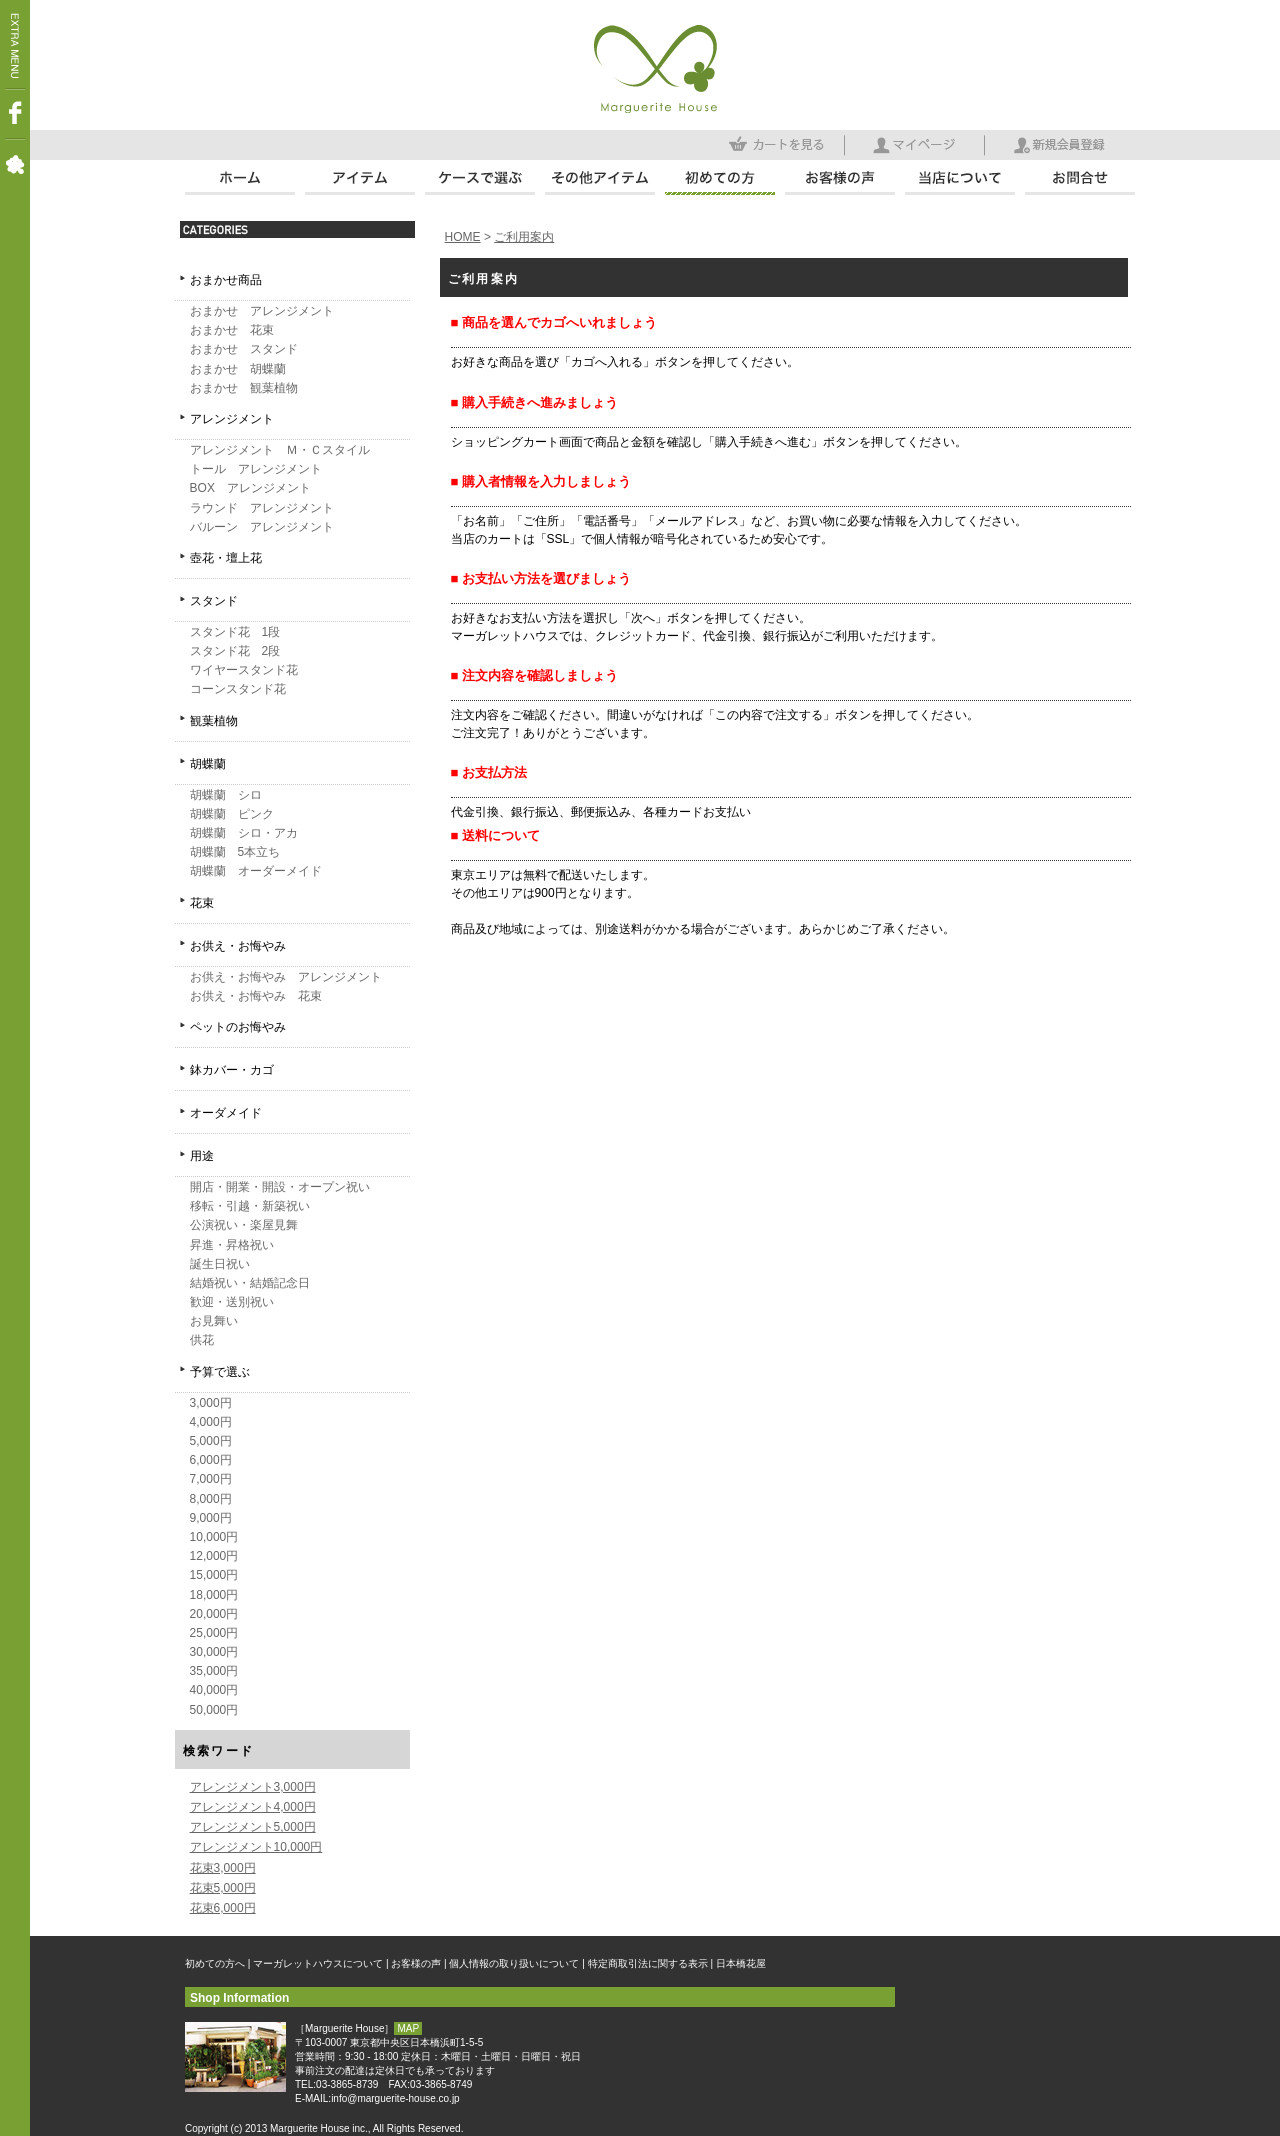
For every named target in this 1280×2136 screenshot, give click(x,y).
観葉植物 (214, 721)
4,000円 (211, 1422)
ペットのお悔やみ (238, 1027)
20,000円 (214, 1614)
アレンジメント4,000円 (253, 1807)
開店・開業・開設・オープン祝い (280, 1187)
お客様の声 (416, 1963)
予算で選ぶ (220, 1372)
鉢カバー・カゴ (232, 1070)
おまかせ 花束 (232, 330)
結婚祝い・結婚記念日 (250, 1283)
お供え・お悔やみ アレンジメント (286, 977)
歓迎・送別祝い (232, 1302)
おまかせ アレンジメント (262, 311)
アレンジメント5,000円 (253, 1827)
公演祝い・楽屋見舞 (244, 1225)
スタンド (214, 601)
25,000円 (214, 1633)
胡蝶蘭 (208, 764)
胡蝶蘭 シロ (226, 795)
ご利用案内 (524, 237)
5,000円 (211, 1441)
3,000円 (211, 1403)
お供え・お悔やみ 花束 (256, 996)
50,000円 (214, 1710)
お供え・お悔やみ (238, 946)
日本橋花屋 (741, 1963)
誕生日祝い (220, 1264)
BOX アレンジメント (250, 488)
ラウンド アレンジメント (262, 508)
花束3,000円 (223, 1868)
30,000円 (214, 1652)
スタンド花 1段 (235, 632)
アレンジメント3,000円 (253, 1787)
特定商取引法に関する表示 (648, 1963)
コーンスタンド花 (238, 689)
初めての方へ (215, 1963)
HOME (463, 237)
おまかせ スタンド (244, 349)
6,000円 (211, 1460)
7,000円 (211, 1479)
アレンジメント (232, 419)
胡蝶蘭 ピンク (232, 814)
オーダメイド (226, 1113)
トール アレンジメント (256, 469)
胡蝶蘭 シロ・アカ (244, 833)
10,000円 (214, 1537)
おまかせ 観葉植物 (244, 388)
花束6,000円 (223, 1908)
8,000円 (211, 1499)
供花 (202, 1340)
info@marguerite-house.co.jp (395, 2098)
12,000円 (214, 1556)
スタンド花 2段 (235, 651)
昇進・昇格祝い (232, 1245)
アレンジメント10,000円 (256, 1847)
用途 (202, 1156)
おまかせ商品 (226, 280)
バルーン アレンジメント (262, 527)
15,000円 (214, 1575)
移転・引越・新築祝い (250, 1206)
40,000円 (214, 1690)
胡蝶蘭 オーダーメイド (256, 871)
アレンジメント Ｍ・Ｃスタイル (280, 450)
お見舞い (214, 1321)
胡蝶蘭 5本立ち (235, 852)
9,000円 (211, 1518)
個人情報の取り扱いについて (514, 1963)
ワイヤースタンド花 (244, 670)
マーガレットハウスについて (318, 1963)
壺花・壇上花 (226, 558)
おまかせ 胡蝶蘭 (238, 369)
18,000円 (214, 1595)
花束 (202, 903)
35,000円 (214, 1671)
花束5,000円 (223, 1888)
